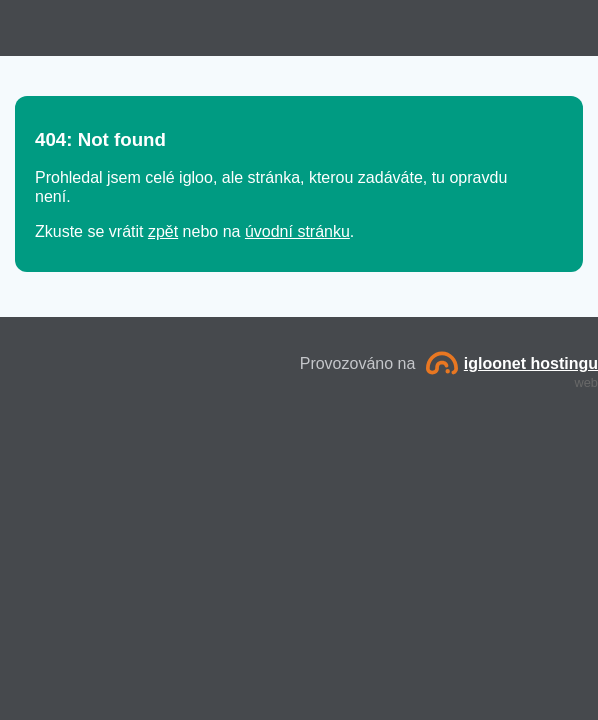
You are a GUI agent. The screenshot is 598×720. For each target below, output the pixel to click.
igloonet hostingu (512, 363)
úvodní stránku (297, 231)
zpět (163, 231)
